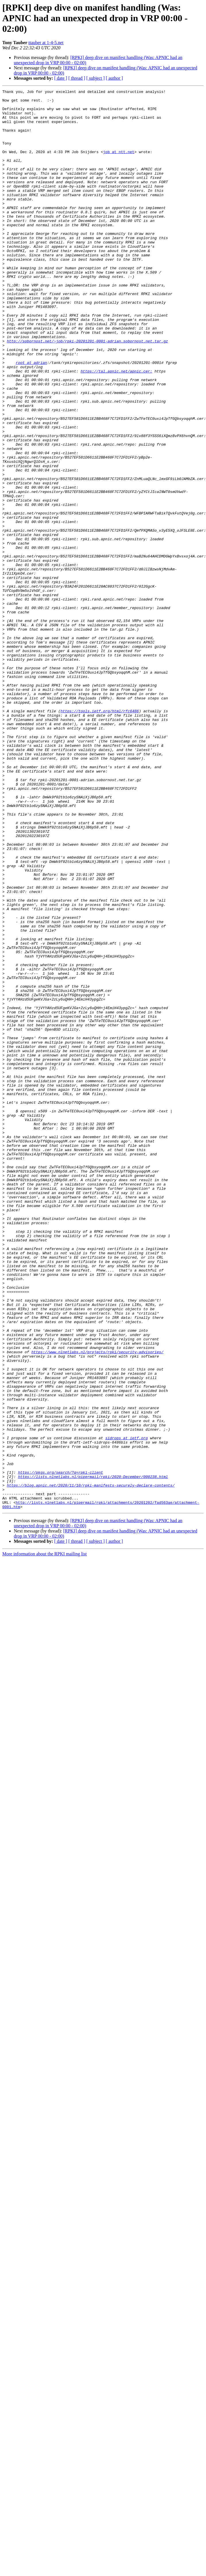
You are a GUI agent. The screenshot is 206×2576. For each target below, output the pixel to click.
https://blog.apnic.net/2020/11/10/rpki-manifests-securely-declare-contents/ (91, 1764)
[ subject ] (95, 78)
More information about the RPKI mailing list (44, 1837)
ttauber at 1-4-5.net (45, 42)
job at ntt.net (118, 164)
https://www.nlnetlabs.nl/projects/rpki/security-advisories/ (97, 1604)
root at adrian (31, 417)
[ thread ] (76, 78)
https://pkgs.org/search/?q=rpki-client (60, 1749)
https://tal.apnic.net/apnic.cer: (116, 427)
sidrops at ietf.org (126, 1708)
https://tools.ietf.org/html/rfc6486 (100, 835)
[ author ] (114, 78)
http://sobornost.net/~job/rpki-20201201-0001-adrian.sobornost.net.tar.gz (87, 391)
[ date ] (60, 78)
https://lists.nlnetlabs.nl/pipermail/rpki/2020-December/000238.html (93, 1754)
